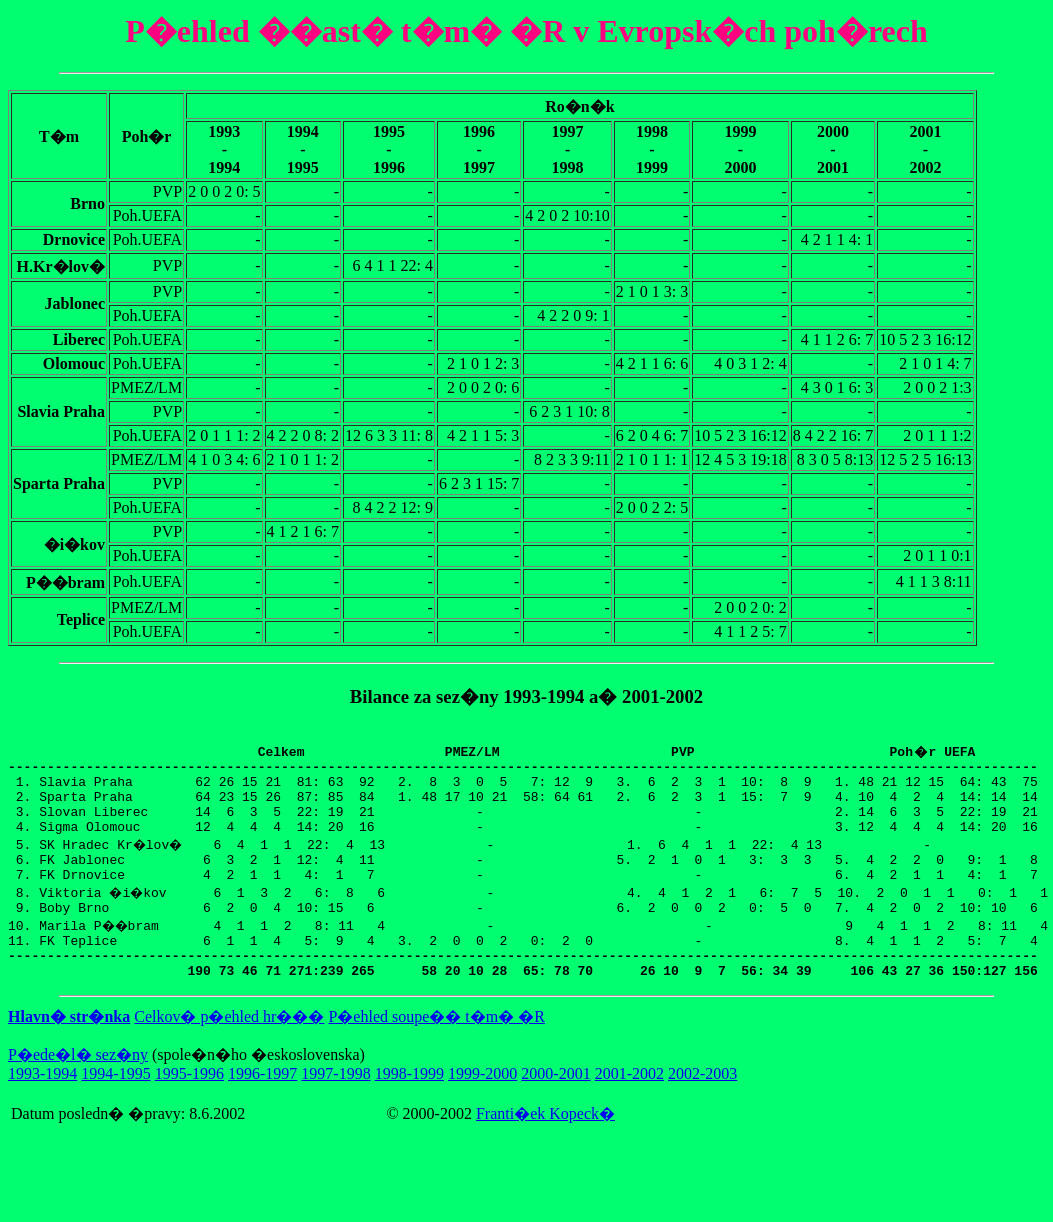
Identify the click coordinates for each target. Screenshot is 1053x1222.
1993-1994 (42, 1109)
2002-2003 (702, 1109)
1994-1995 (115, 1109)
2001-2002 (629, 1109)
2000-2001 (555, 1109)
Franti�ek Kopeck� (545, 1149)
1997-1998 (335, 1109)
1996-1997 (262, 1109)
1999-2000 (482, 1109)
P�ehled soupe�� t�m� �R (436, 1052)
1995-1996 (189, 1109)
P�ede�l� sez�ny (78, 1090)
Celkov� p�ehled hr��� (229, 1052)
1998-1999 (409, 1109)
